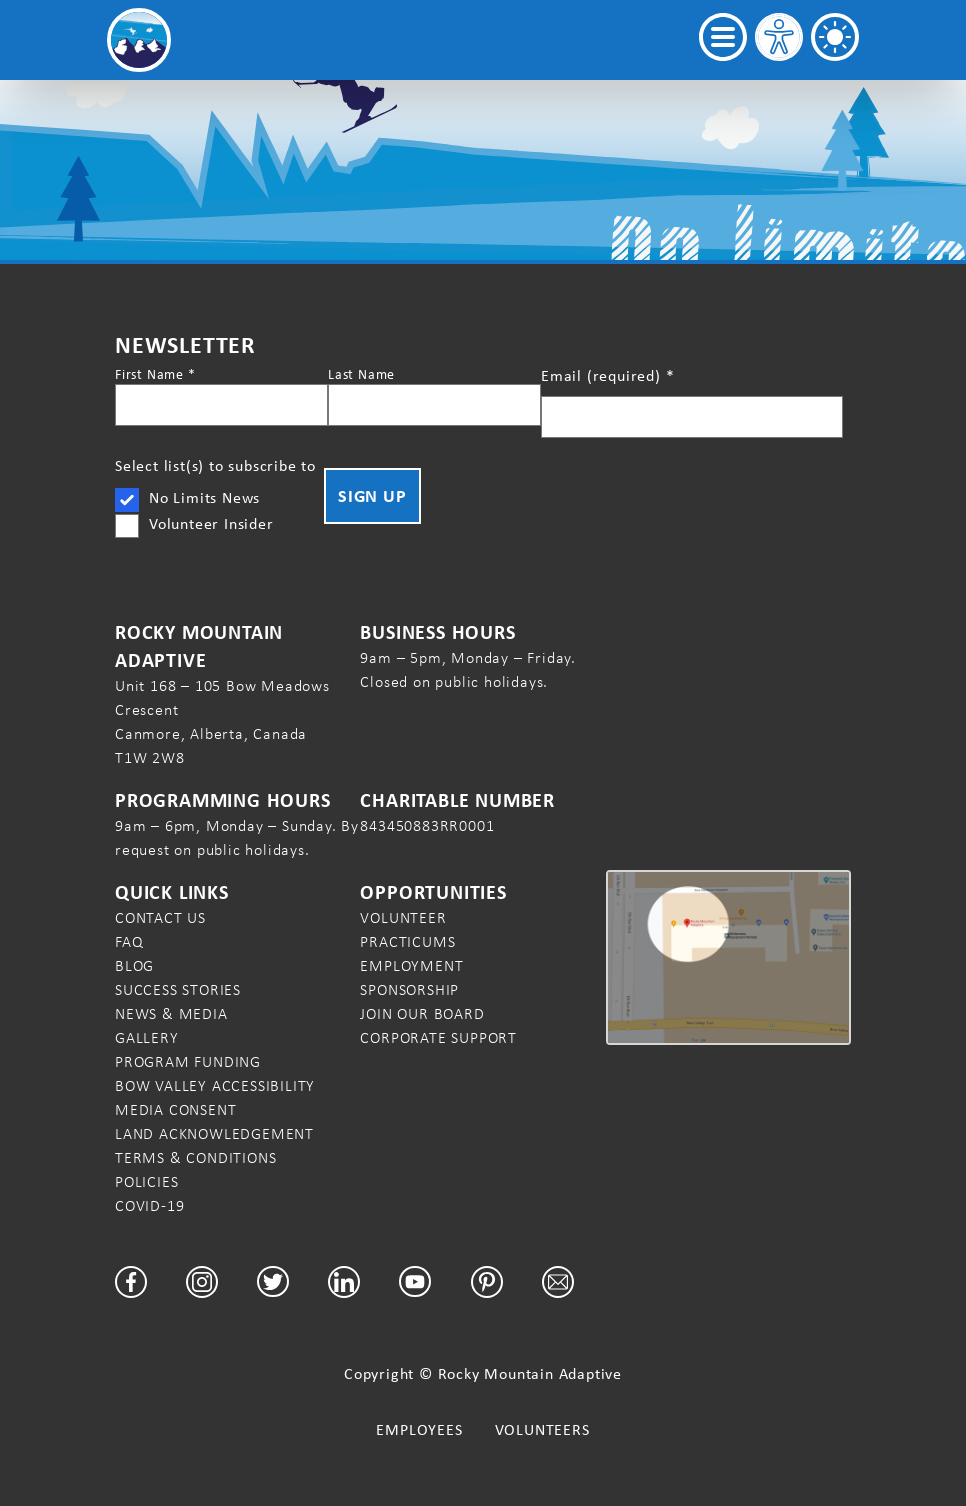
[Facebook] (131, 1282)
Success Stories (178, 989)
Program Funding (188, 1061)
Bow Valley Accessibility (215, 1085)
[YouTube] (415, 1282)
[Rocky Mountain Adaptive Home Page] (139, 40)
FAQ (129, 941)
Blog (134, 965)
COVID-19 (149, 1205)
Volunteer (403, 917)
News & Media (171, 1013)
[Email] (558, 1282)
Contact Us (160, 917)
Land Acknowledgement (214, 1133)
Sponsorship (409, 989)
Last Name (361, 374)
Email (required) (607, 375)
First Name (155, 374)
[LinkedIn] (344, 1282)
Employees (419, 1429)
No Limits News (204, 497)
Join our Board (422, 1013)
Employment (411, 965)
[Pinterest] (487, 1282)
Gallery (147, 1037)
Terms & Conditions (195, 1157)
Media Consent (175, 1109)
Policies (146, 1181)
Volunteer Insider (211, 523)
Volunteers (542, 1429)
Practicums (407, 941)
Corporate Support (438, 1037)
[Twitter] (273, 1281)
